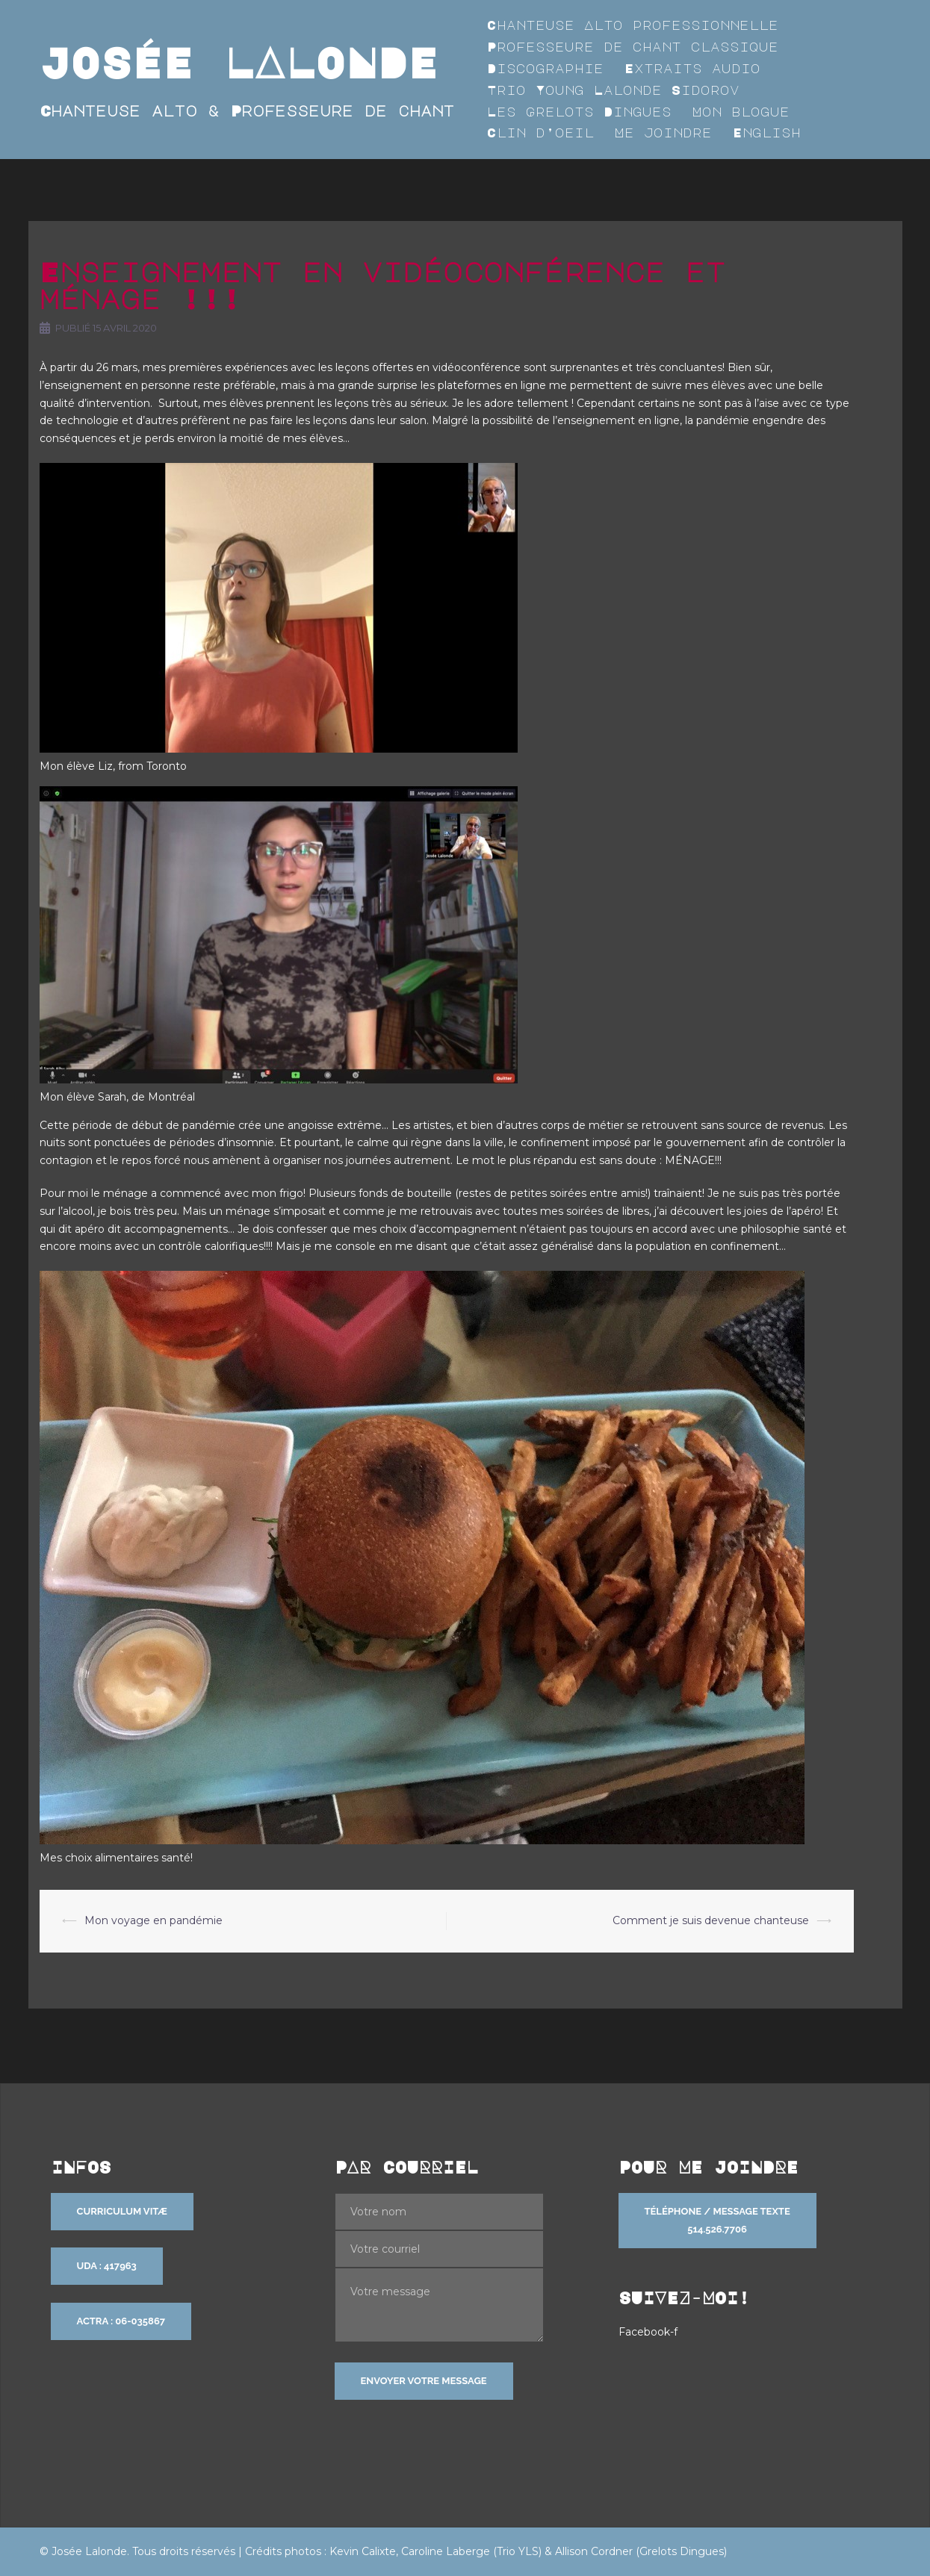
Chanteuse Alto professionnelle (632, 25)
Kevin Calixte (362, 2551)
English (767, 132)
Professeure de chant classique (632, 46)
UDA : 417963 (107, 2265)
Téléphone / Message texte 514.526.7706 (717, 2220)
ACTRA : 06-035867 (121, 2321)
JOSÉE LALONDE (239, 62)
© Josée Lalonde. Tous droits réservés (137, 2551)
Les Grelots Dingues (579, 111)
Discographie (545, 68)
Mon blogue (741, 111)
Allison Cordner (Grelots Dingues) (641, 2551)
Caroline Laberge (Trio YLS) (471, 2551)
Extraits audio (692, 68)
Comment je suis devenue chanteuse (711, 1920)
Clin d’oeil (540, 132)
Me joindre (663, 132)
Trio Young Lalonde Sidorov (613, 90)
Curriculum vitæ (122, 2211)
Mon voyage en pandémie (153, 1920)
